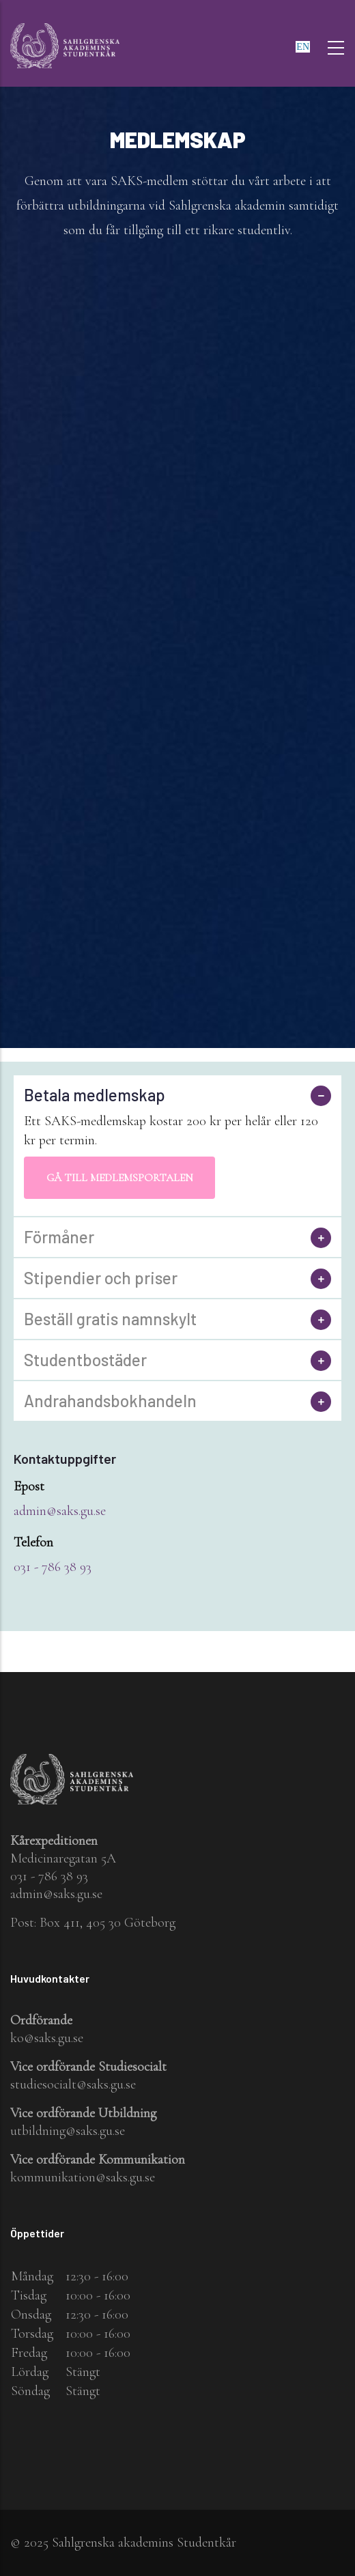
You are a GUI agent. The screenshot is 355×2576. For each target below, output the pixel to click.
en (302, 47)
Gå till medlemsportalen (119, 1178)
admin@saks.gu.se (60, 1511)
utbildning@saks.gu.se (67, 2131)
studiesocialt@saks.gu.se (73, 2084)
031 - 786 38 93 (52, 1567)
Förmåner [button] (59, 1237)
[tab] (177, 1095)
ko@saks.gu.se (46, 2038)
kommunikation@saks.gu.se (82, 2177)
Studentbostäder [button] (85, 1360)
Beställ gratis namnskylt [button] (110, 1319)
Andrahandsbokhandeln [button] (110, 1401)
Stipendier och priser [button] (101, 1278)
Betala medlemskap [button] (94, 1095)
